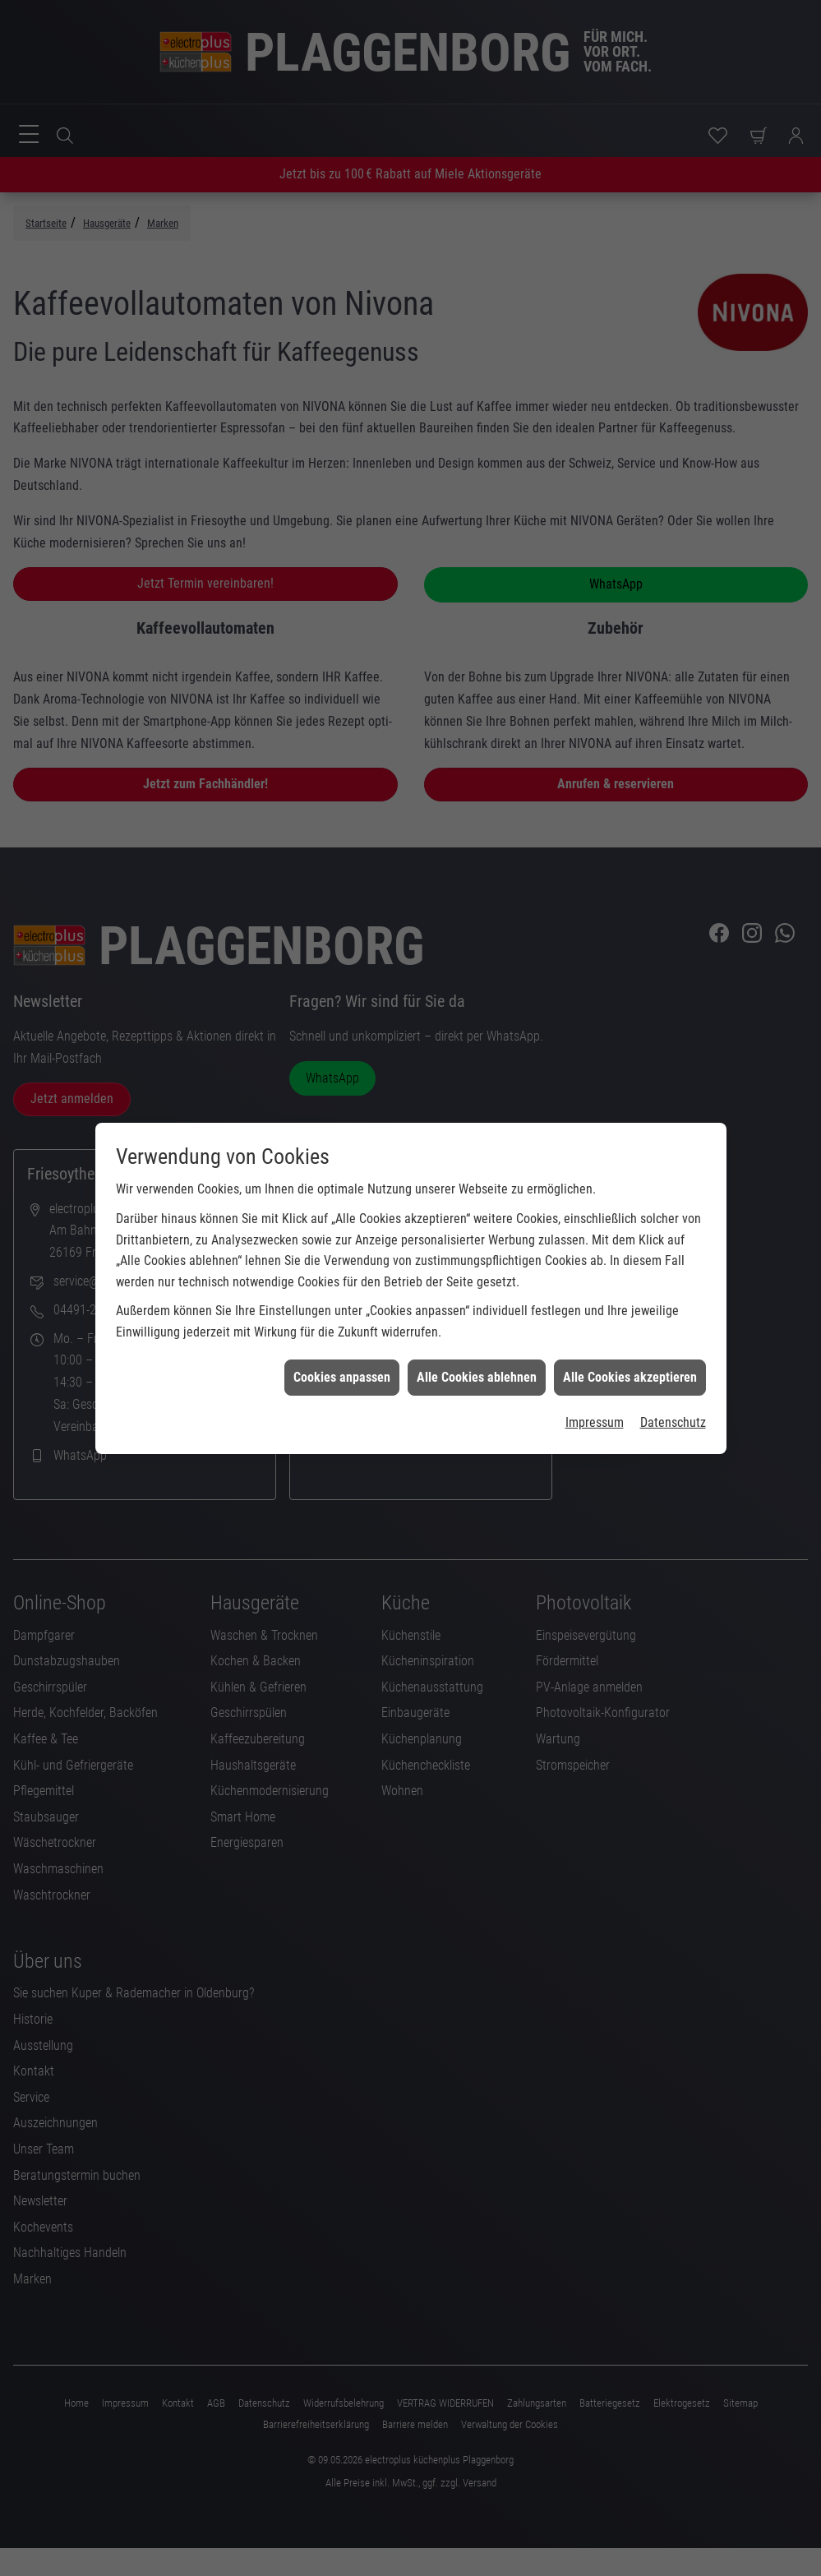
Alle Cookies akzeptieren (630, 1338)
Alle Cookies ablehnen (477, 1338)
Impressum (594, 1383)
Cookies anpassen (341, 1338)
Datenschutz (673, 1383)
